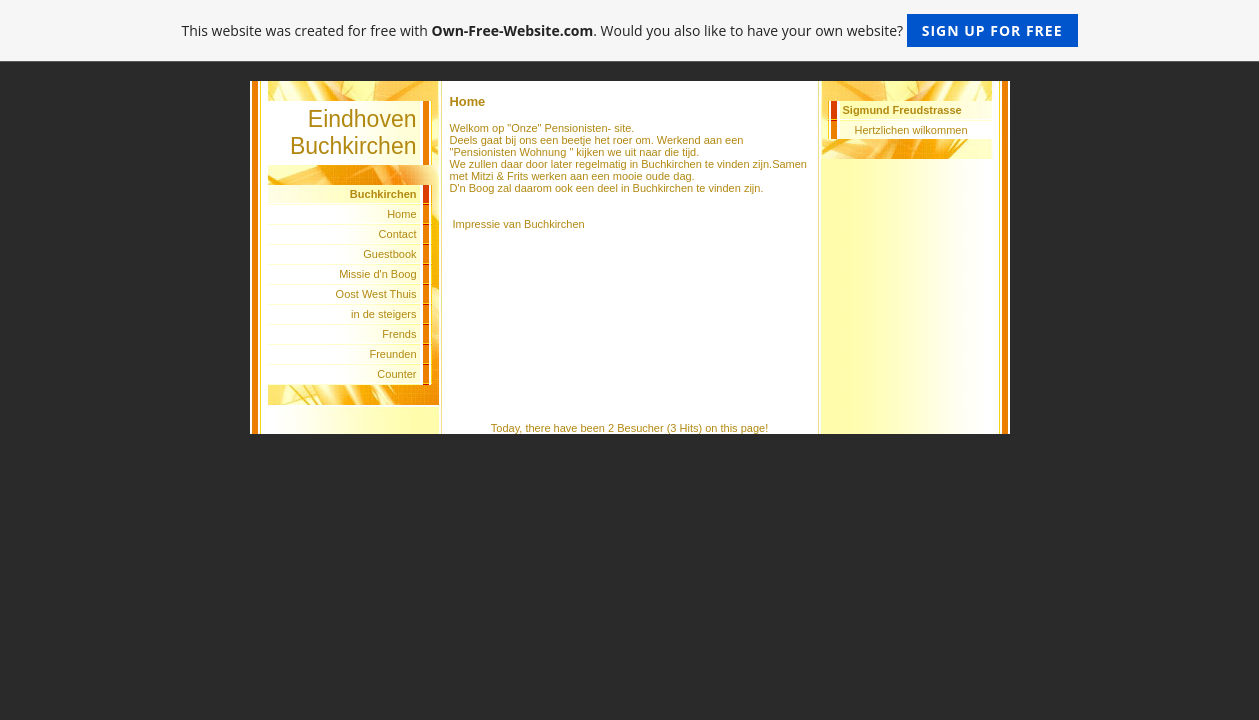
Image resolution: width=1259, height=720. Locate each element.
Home (401, 214)
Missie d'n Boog (377, 274)
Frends (399, 334)
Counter (396, 374)
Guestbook (389, 254)
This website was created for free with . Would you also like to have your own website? (629, 30)
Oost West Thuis (376, 294)
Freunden (392, 354)
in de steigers (383, 314)
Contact (398, 234)
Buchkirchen (554, 224)
